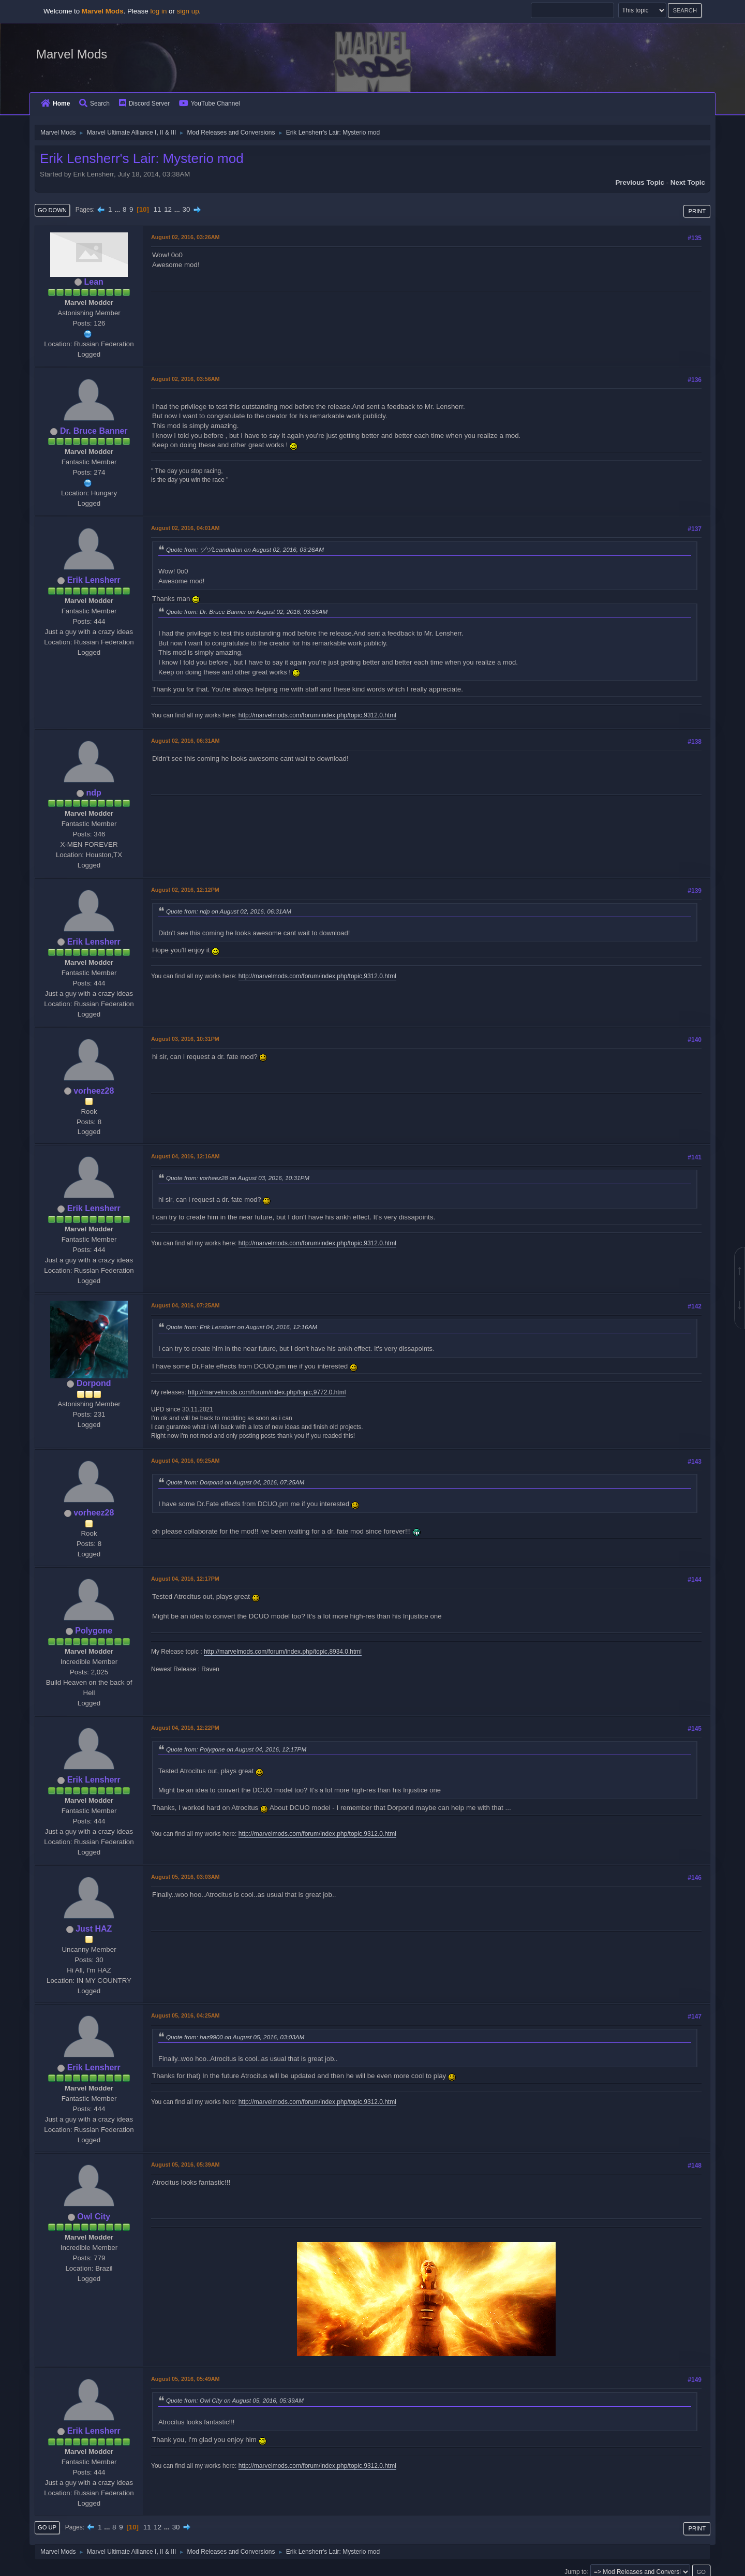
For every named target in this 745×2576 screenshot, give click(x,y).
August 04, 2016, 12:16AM (185, 1156)
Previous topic (639, 182)
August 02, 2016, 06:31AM (185, 741)
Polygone (93, 1630)
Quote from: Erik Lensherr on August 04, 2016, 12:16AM (241, 1326)
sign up (188, 11)
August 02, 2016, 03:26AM (185, 237)
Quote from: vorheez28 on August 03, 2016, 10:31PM (237, 1177)
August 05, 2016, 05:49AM (185, 2379)
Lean (93, 281)
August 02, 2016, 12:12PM (185, 890)
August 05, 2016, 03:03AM (185, 1877)
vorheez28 (93, 1090)
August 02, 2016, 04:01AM (185, 528)
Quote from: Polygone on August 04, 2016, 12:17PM (236, 1749)
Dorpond (94, 1383)
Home (55, 103)
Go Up (47, 2527)
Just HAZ (94, 1928)
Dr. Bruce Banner (94, 430)
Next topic (688, 182)
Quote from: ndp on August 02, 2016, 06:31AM (228, 911)
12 (168, 209)
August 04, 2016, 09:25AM (185, 1461)
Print (697, 211)
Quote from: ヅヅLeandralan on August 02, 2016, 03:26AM (245, 549)
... (118, 209)
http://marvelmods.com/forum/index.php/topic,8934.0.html (283, 1651)
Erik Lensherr (94, 580)
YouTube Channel (209, 103)
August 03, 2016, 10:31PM (185, 1039)
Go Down (52, 210)
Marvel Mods (71, 54)
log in (158, 11)
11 (157, 209)
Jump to (575, 2571)
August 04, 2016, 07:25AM (185, 1305)
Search (94, 103)
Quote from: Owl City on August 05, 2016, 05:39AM (235, 2400)
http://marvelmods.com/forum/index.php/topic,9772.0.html (267, 1392)
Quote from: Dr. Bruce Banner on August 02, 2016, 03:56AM (246, 611)
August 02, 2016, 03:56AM (185, 379)
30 (186, 209)
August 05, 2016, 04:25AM (185, 2015)
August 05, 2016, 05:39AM (185, 2164)
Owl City (93, 2216)
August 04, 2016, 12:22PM (185, 1728)
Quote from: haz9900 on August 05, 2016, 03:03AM (235, 2037)
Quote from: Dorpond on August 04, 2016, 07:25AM (235, 1482)
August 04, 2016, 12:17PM (185, 1579)
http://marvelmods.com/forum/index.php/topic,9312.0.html (317, 715)
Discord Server (144, 103)
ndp (93, 792)
